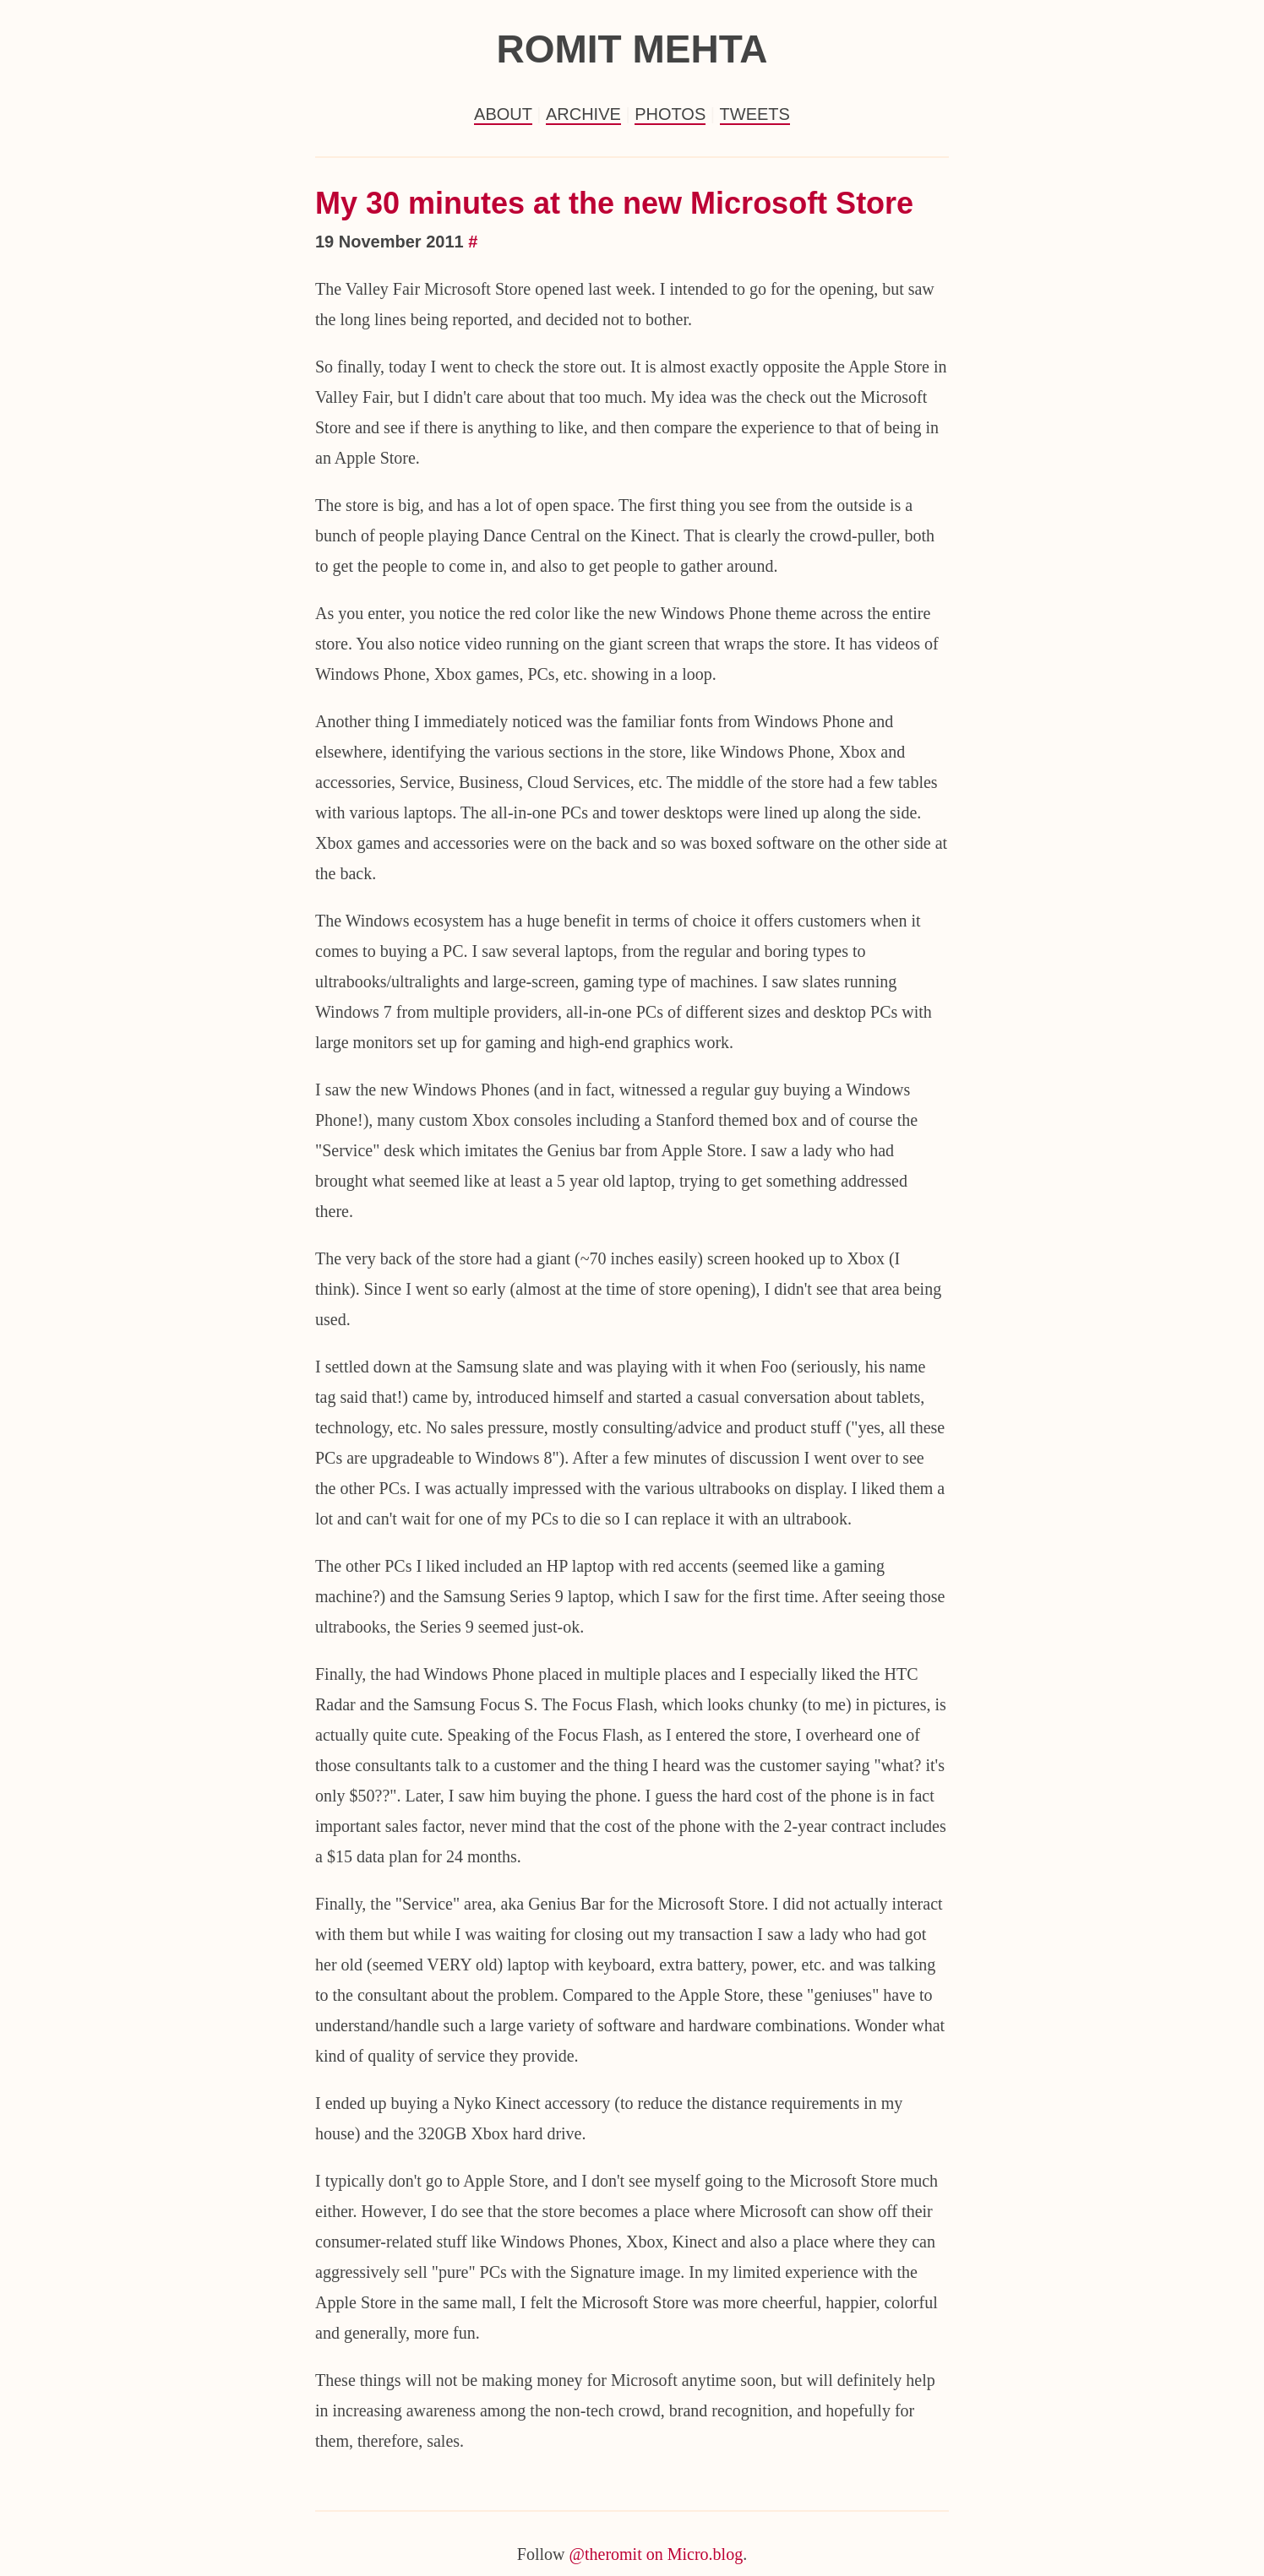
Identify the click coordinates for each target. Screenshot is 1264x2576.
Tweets (755, 114)
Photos (670, 114)
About (503, 114)
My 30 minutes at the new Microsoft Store (614, 203)
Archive (583, 114)
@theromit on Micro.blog (656, 2554)
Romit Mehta (631, 49)
